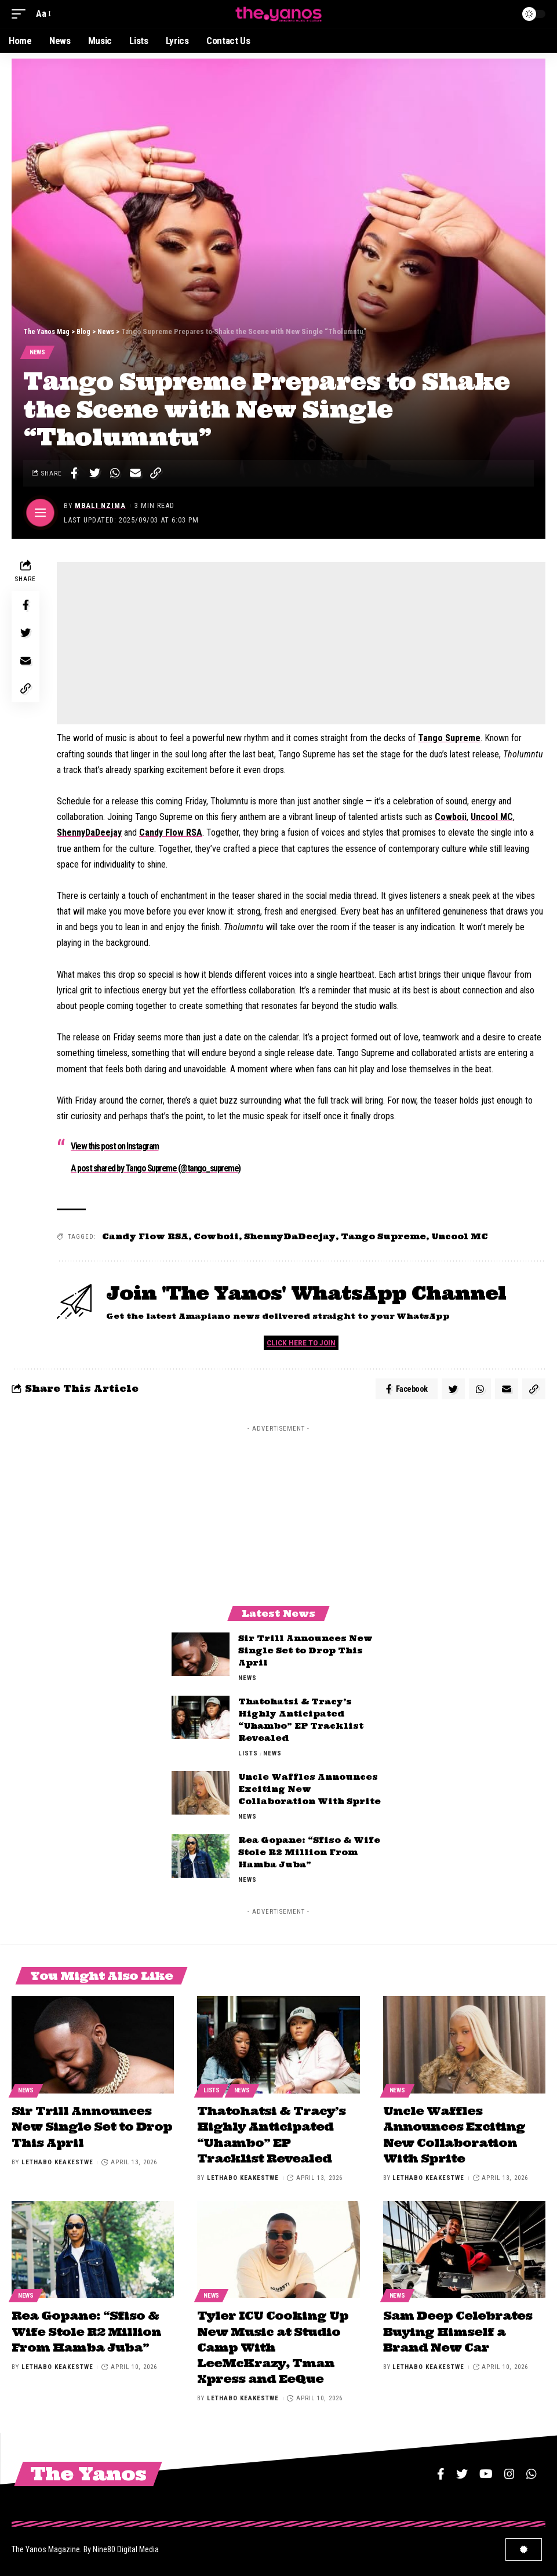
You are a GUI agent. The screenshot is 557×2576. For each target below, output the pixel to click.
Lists (248, 1756)
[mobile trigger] (21, 13)
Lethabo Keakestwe (57, 2163)
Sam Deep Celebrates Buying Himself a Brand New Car (457, 2330)
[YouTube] (486, 2471)
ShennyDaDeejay (89, 833)
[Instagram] (509, 2471)
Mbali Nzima (100, 506)
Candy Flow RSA (170, 833)
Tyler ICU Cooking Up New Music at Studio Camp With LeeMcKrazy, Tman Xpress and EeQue (272, 2345)
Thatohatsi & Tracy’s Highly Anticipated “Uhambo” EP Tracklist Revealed (271, 2135)
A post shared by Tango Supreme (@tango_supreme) (156, 1168)
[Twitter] (462, 2471)
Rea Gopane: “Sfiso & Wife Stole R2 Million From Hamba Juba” (309, 1854)
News (38, 353)
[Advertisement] (301, 644)
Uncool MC (492, 817)
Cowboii (451, 817)
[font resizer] (42, 13)
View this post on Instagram (115, 1147)
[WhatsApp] (531, 2471)
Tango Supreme (449, 739)
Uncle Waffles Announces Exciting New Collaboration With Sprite (310, 1792)
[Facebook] (440, 2471)
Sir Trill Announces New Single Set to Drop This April (305, 1653)
